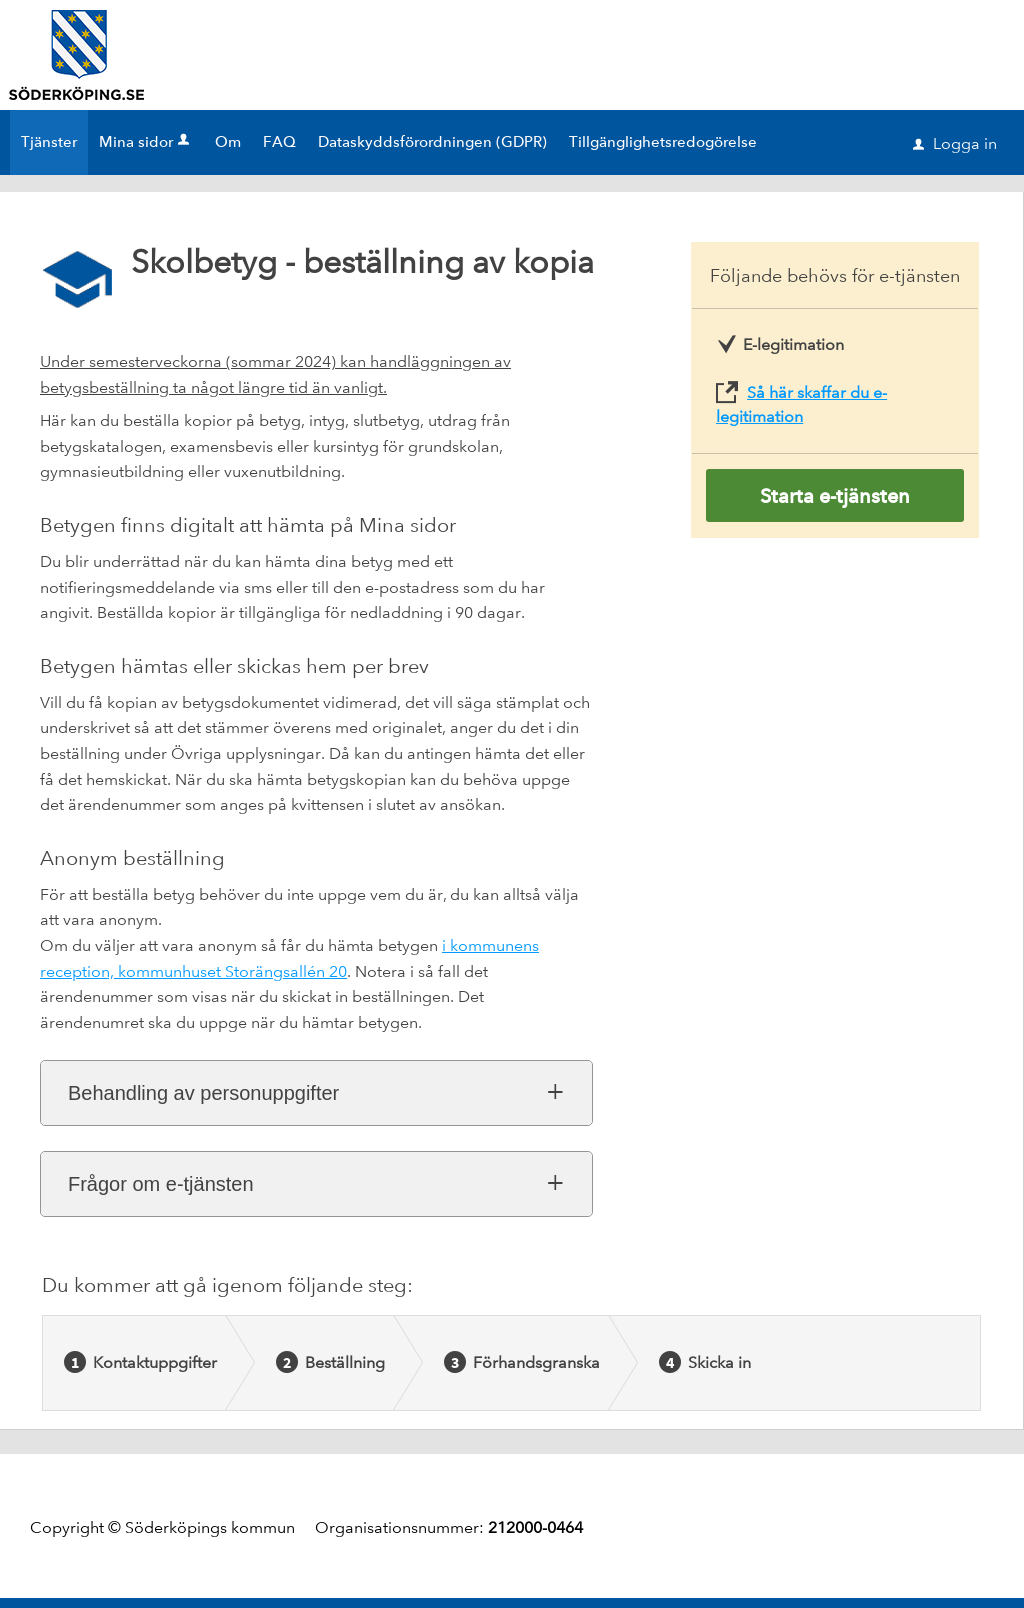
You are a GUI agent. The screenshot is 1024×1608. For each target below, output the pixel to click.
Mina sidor (146, 142)
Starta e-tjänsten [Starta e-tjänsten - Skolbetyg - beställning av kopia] (835, 496)
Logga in (955, 143)
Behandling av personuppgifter (203, 1093)
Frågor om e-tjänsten (161, 1184)
